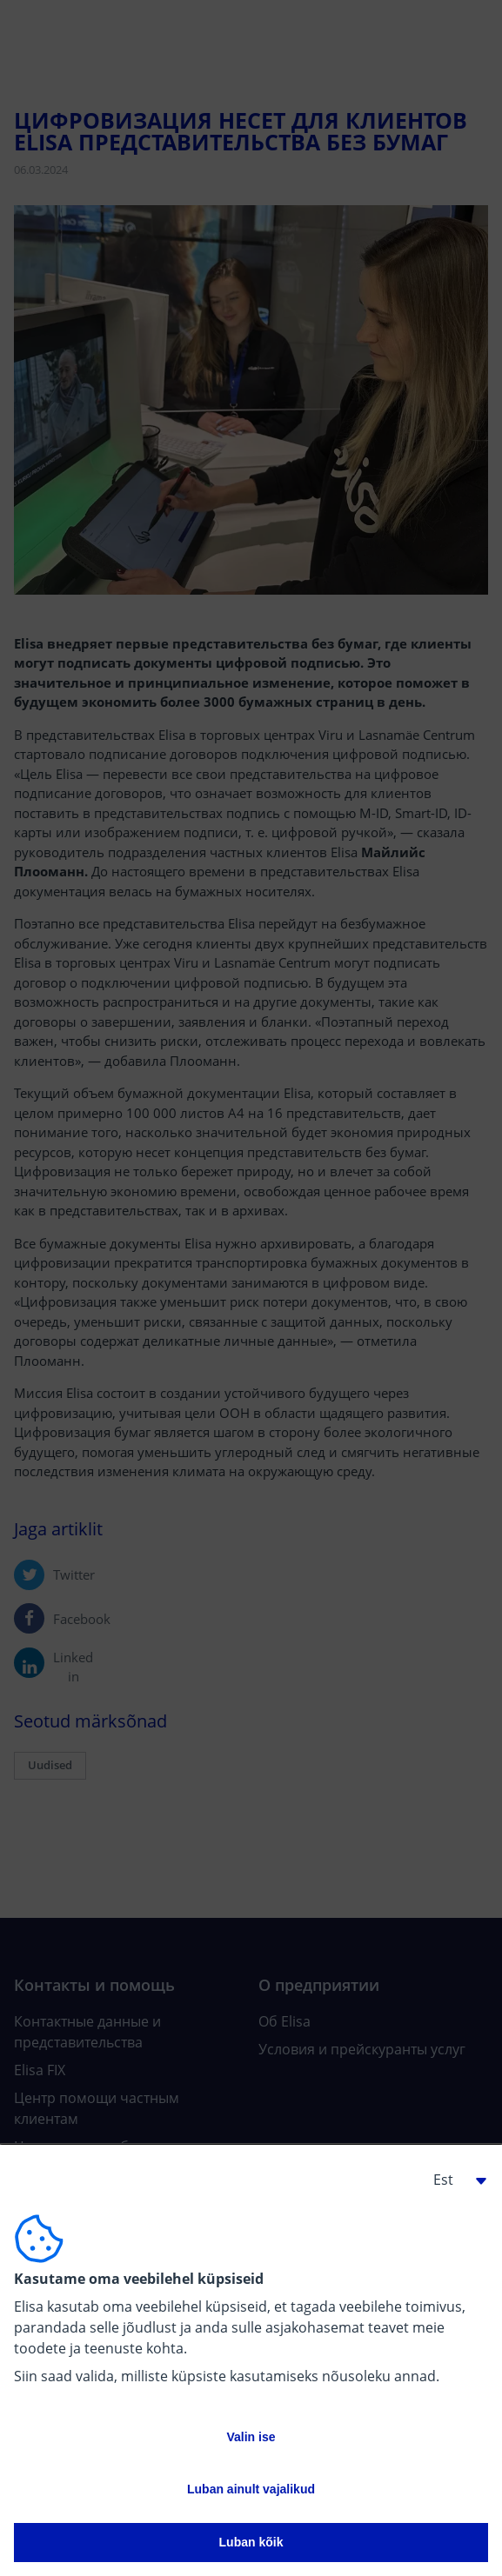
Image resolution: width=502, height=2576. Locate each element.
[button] (453, 2179)
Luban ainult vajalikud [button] (251, 2489)
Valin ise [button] (250, 2437)
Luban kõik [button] (251, 2542)
